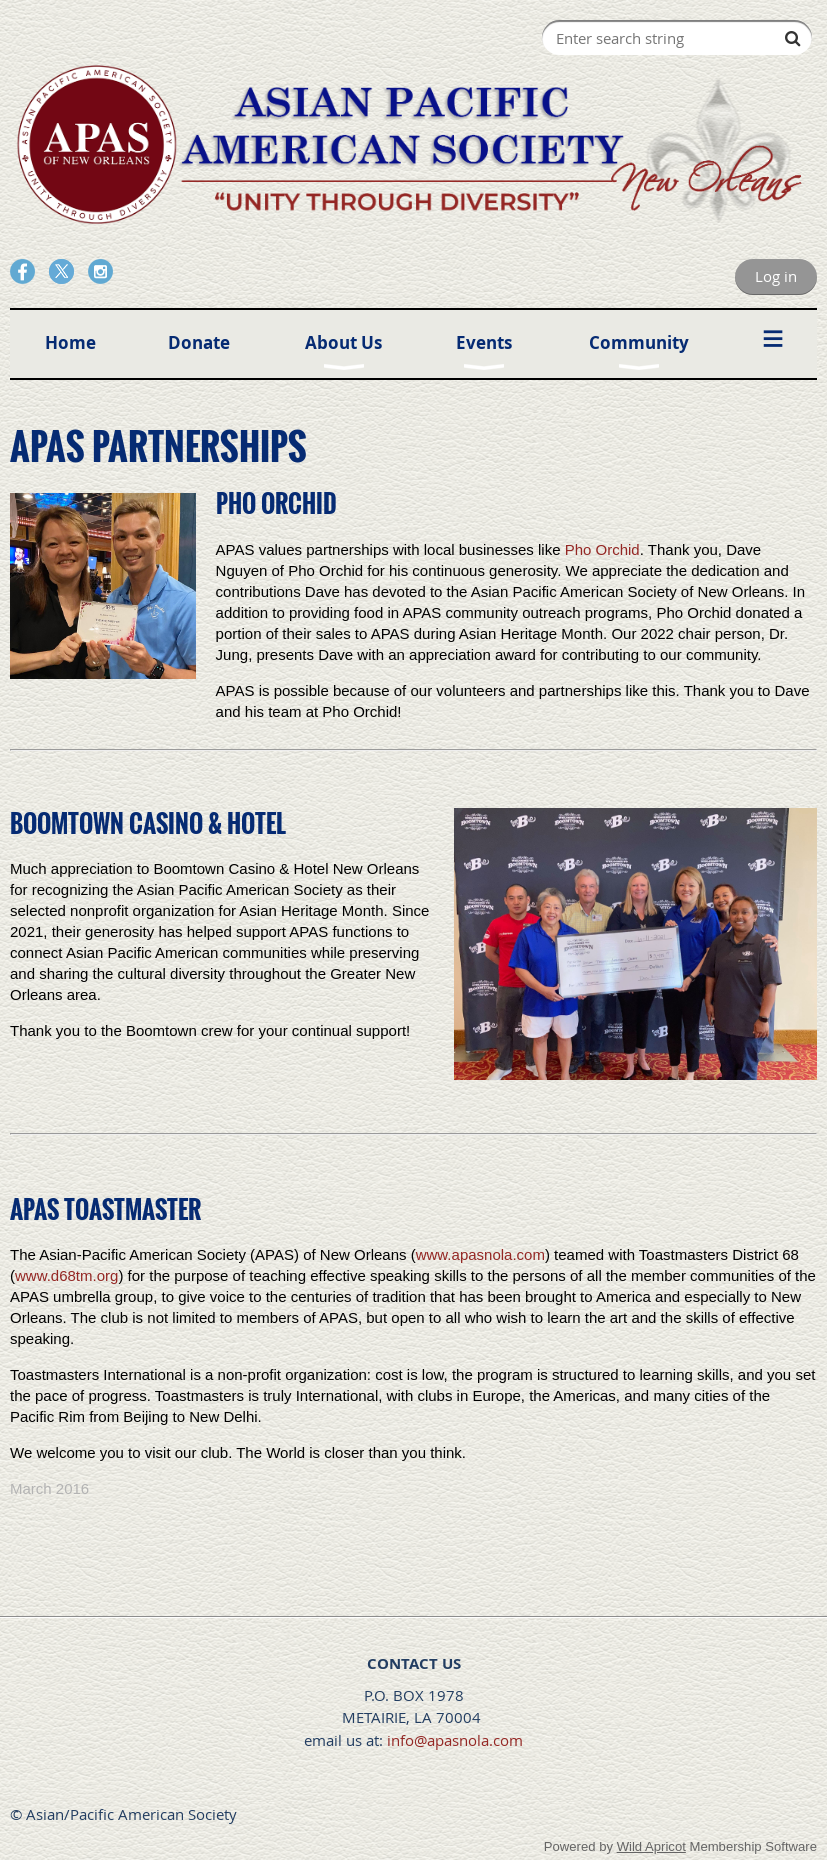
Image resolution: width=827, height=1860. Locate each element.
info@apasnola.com (455, 1740)
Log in (776, 276)
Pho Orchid (602, 549)
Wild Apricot (651, 1846)
